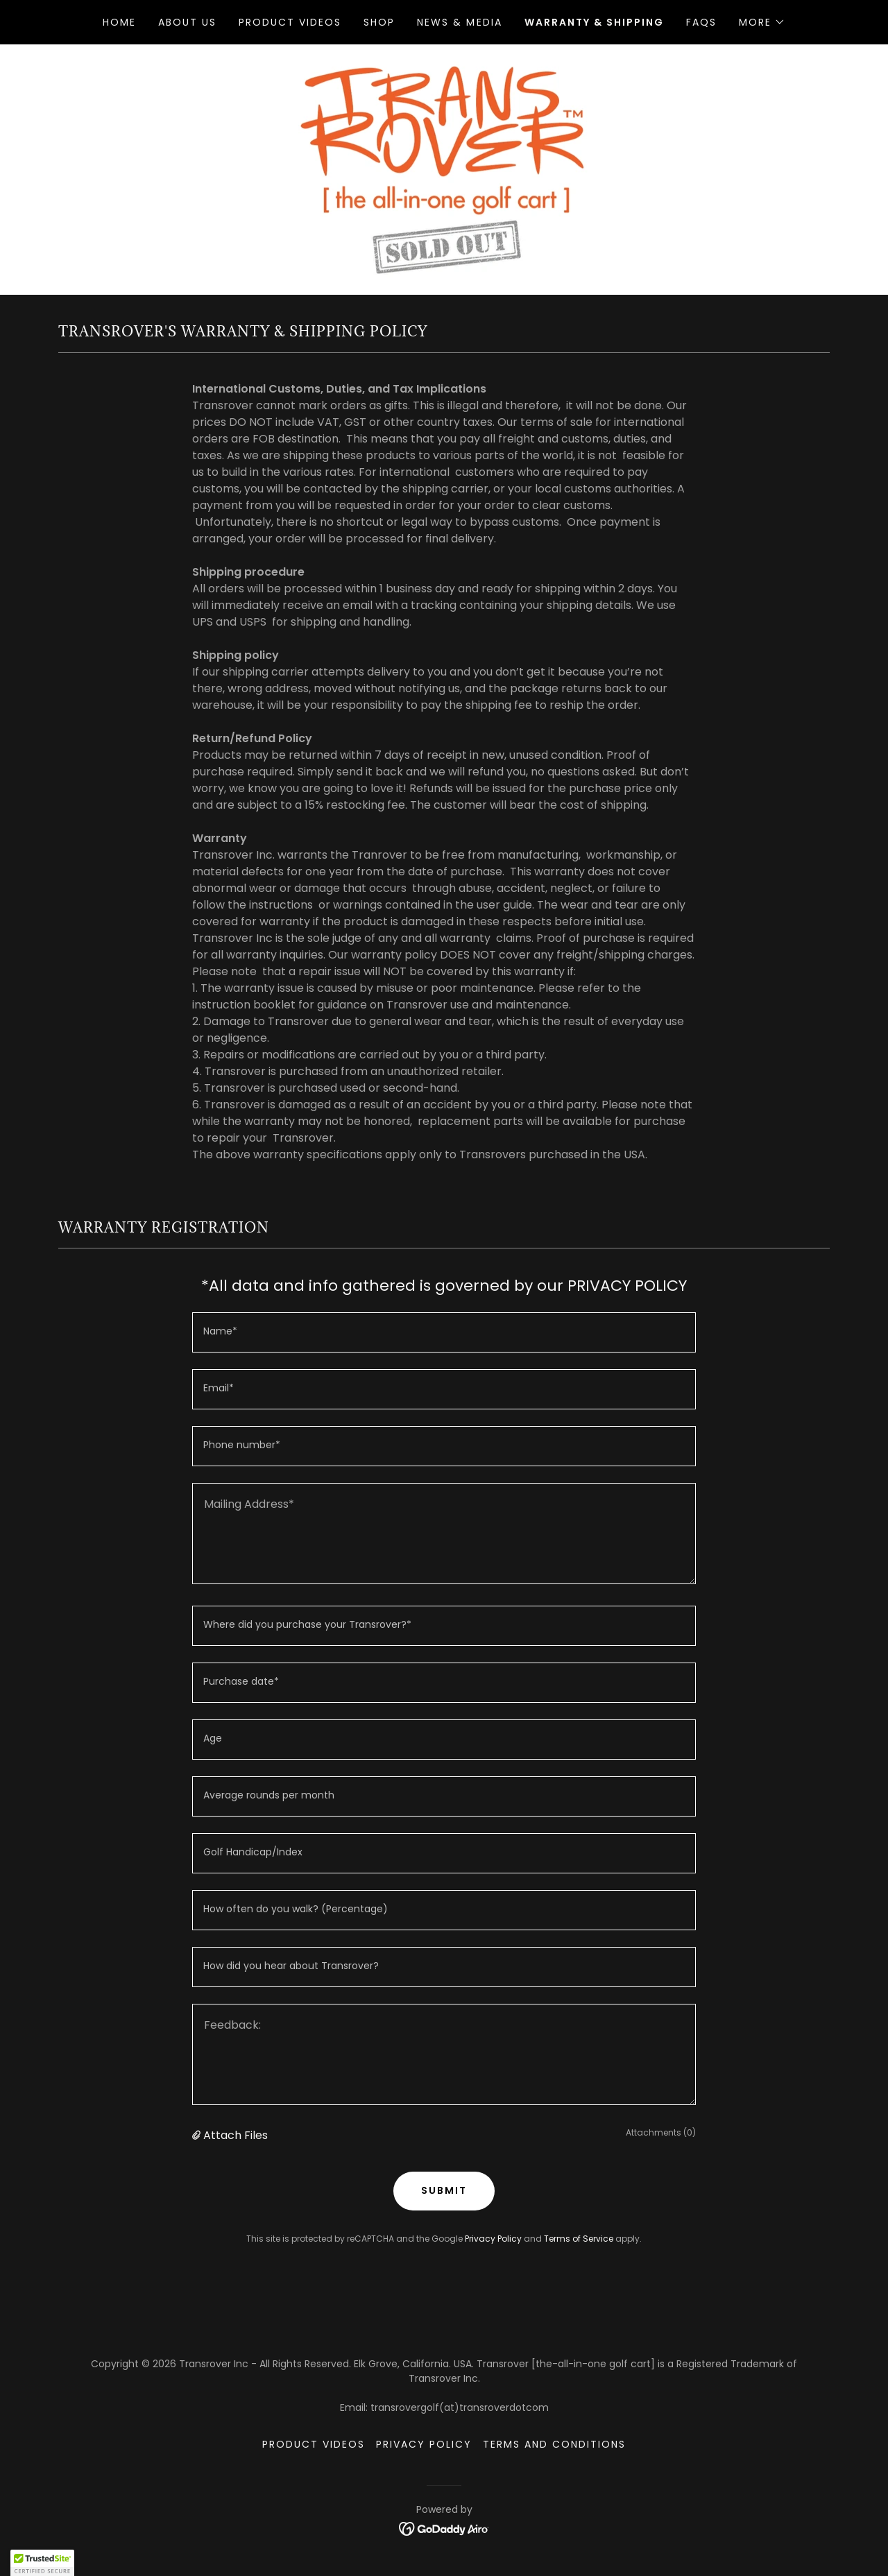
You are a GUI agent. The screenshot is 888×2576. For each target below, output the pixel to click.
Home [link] (119, 22)
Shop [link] (379, 22)
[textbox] (443, 1332)
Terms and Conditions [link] (554, 2444)
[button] (762, 22)
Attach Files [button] (235, 2135)
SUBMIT (444, 2190)
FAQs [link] (701, 22)
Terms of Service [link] (578, 2238)
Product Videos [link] (290, 22)
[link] (443, 169)
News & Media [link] (459, 22)
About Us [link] (187, 22)
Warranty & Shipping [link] (594, 22)
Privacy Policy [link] (493, 2238)
